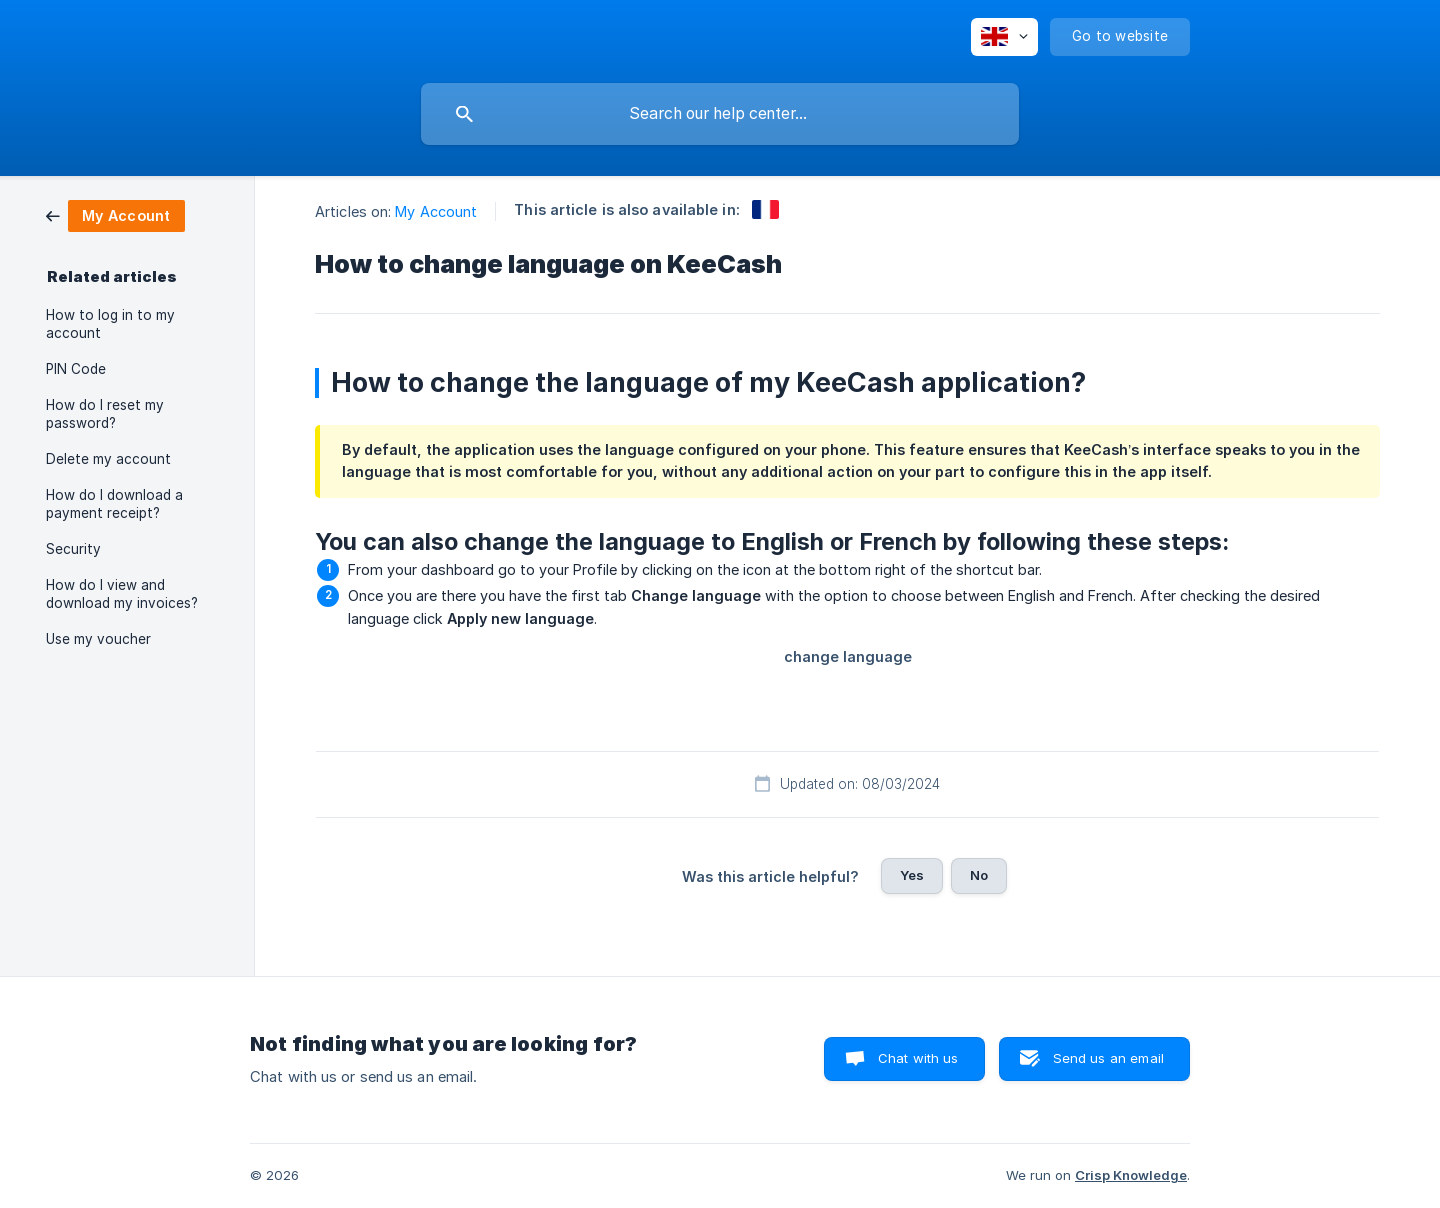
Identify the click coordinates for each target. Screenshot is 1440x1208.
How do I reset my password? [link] (105, 414)
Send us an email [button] (1108, 1058)
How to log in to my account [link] (110, 324)
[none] (1004, 37)
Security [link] (73, 549)
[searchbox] (720, 114)
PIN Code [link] (76, 369)
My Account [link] (436, 211)
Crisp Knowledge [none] (1131, 1175)
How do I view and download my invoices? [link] (122, 594)
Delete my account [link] (108, 459)
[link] (115, 214)
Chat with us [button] (918, 1058)
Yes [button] (912, 875)
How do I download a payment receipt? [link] (114, 504)
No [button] (979, 875)
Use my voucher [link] (98, 639)
